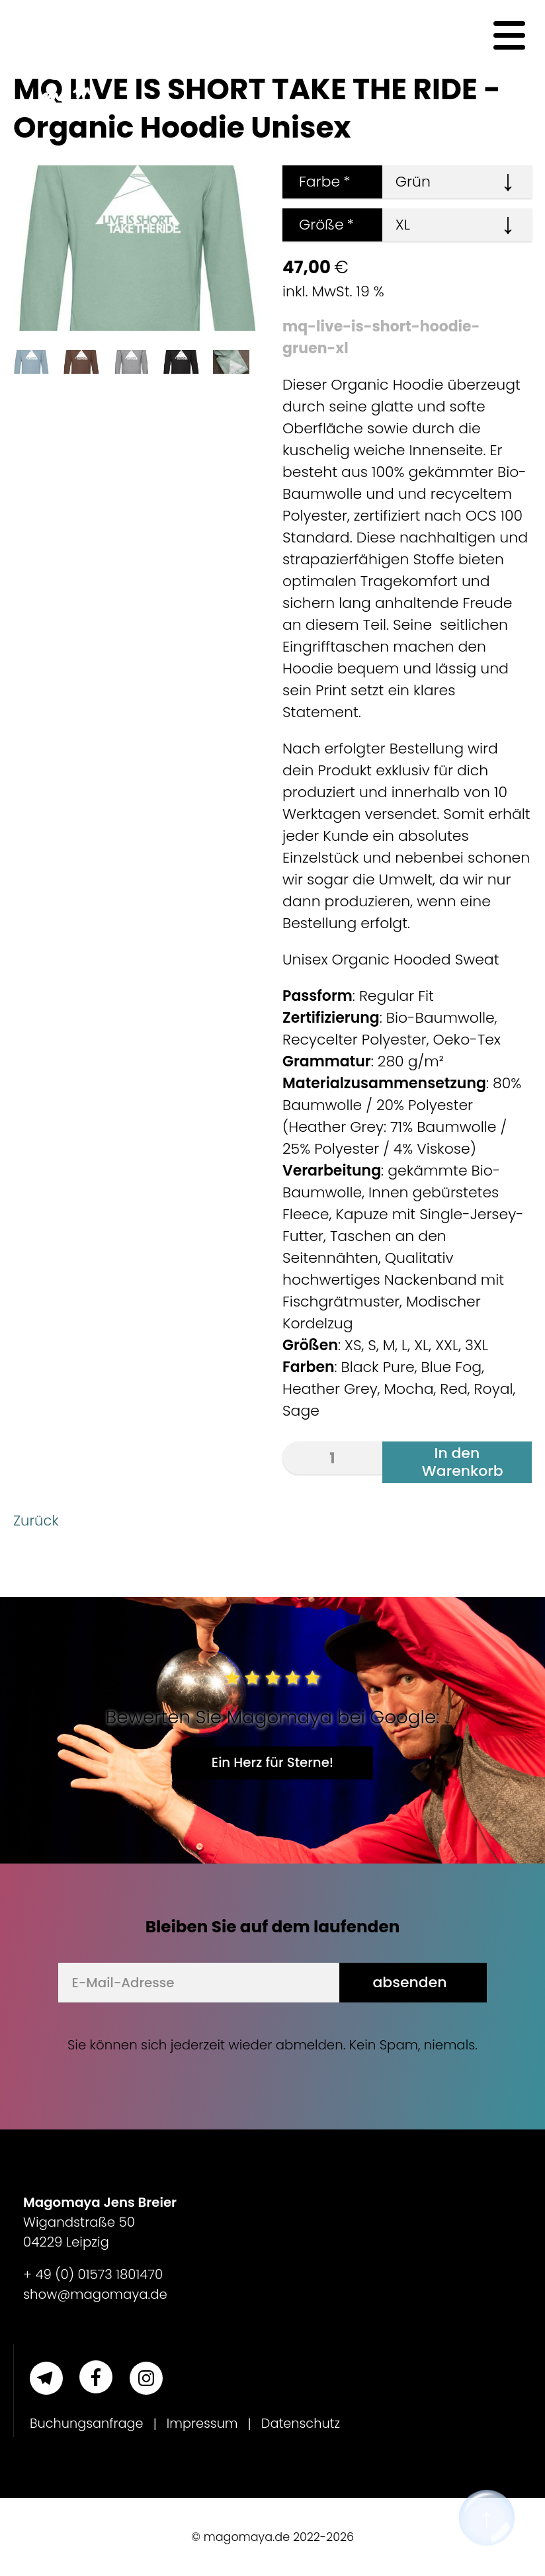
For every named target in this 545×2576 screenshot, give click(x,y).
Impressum (205, 2424)
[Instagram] (146, 2378)
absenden (409, 1982)
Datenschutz (306, 2424)
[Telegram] (46, 2378)
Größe (318, 224)
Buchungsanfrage (88, 2424)
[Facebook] (95, 2376)
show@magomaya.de (95, 2294)
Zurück (36, 1520)
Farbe (316, 181)
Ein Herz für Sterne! (272, 1762)
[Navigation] (509, 36)
